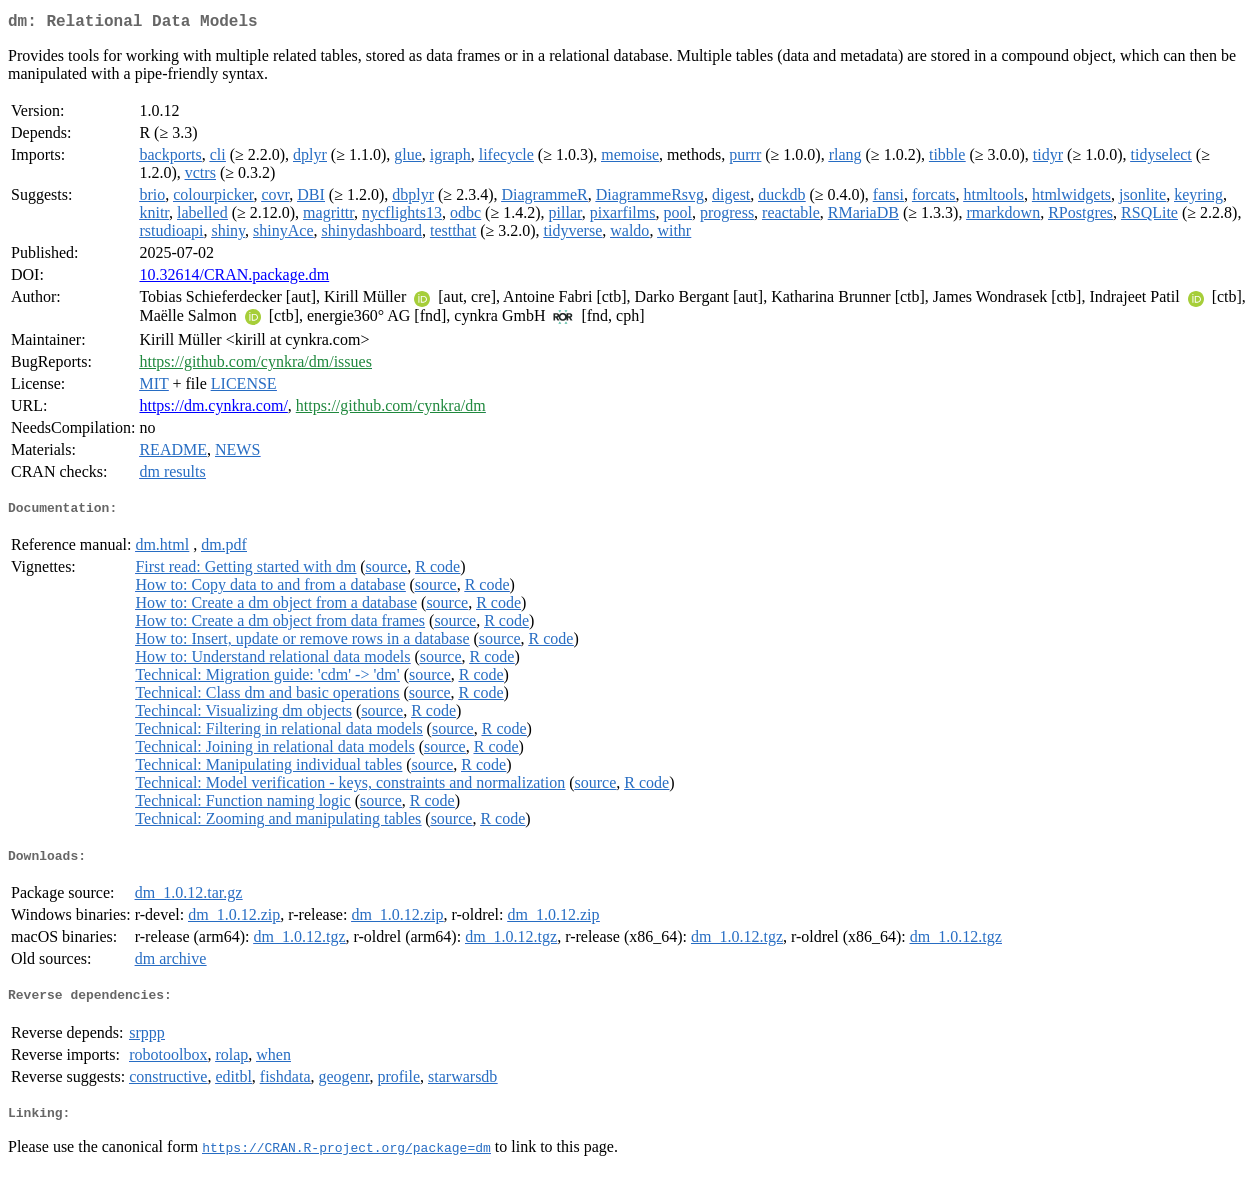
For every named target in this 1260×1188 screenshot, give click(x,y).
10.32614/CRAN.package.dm (234, 278)
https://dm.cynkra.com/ (213, 409)
